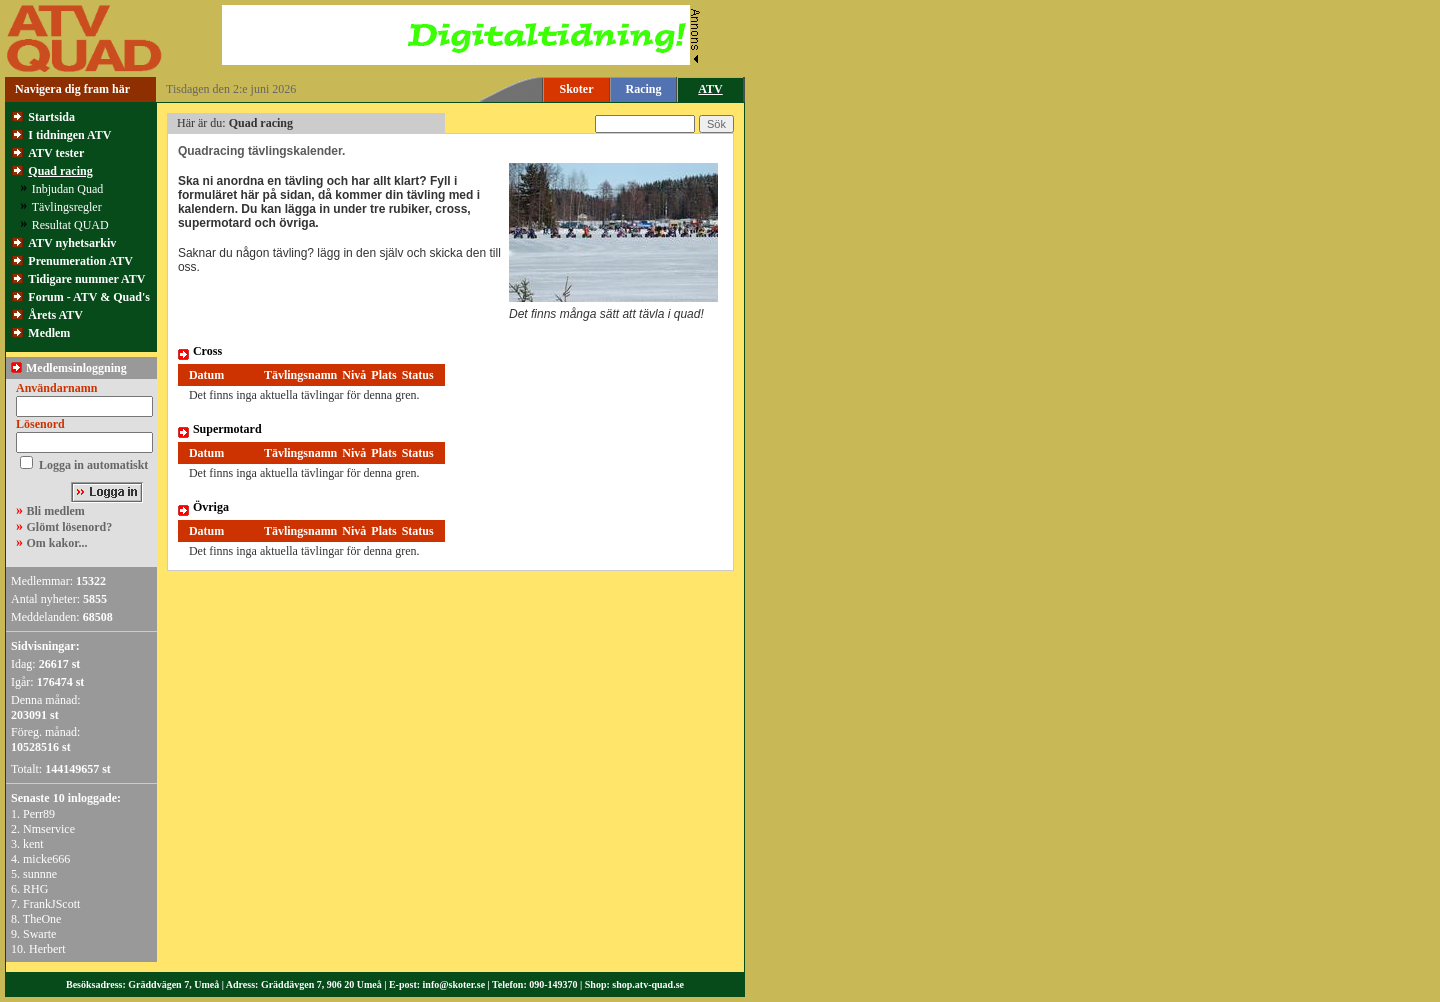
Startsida (51, 117)
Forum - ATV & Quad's (89, 297)
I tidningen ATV (69, 135)
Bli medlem (56, 511)
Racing (644, 89)
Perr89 (39, 814)
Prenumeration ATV (80, 261)
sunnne (40, 874)
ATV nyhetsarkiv (72, 243)
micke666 (46, 859)
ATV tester (56, 153)
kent (33, 844)
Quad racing (60, 171)
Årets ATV (55, 315)
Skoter (577, 89)
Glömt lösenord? (70, 527)
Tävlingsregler (67, 207)
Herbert (47, 949)
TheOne (42, 919)
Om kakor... (57, 543)
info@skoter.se (454, 984)
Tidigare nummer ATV (86, 279)
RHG (35, 889)
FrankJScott (51, 904)
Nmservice (49, 829)
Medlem (49, 333)
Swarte (39, 934)
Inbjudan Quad (68, 189)
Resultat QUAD (70, 225)
